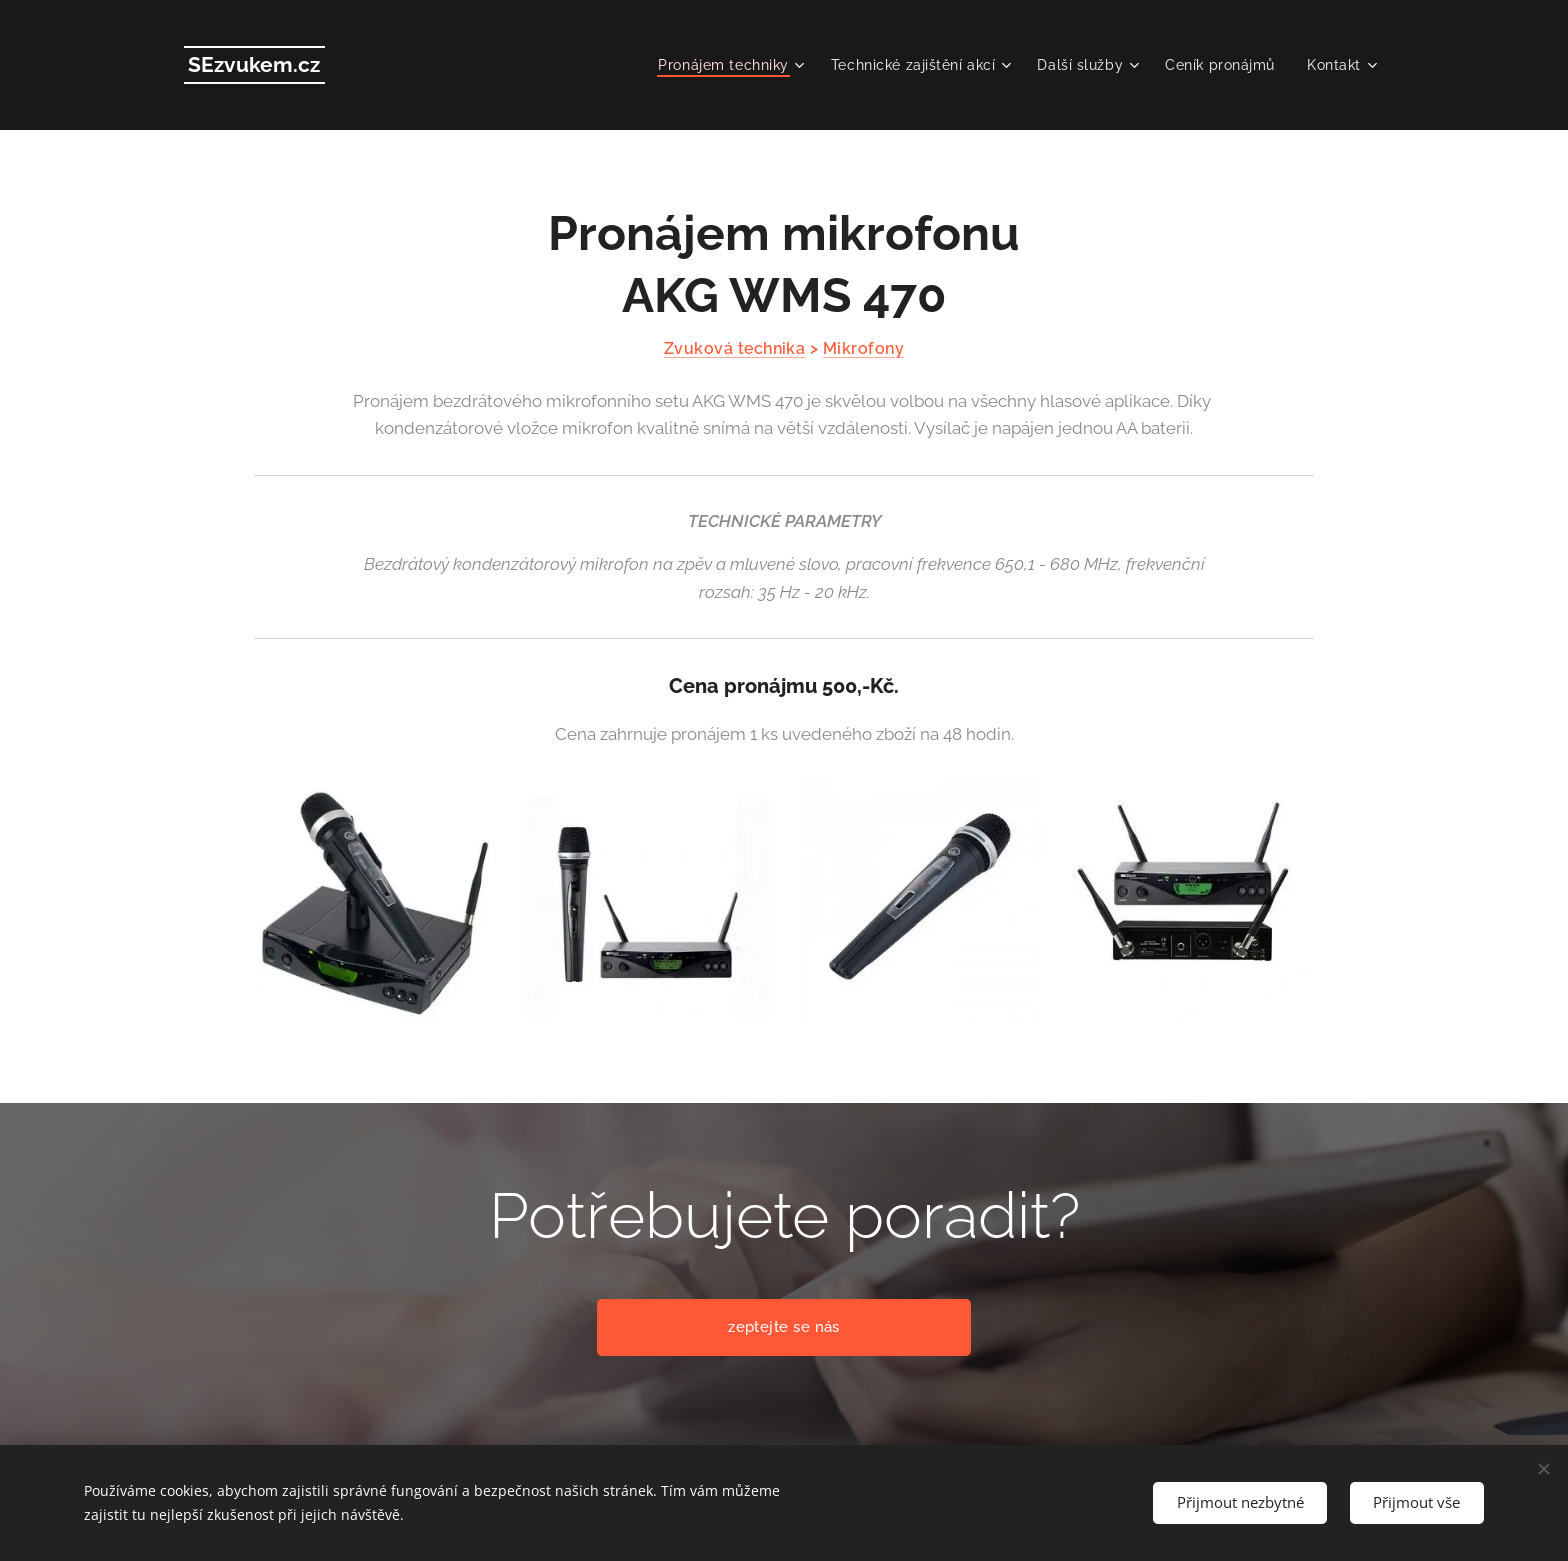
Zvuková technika (735, 348)
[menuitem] (725, 65)
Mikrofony (863, 348)
